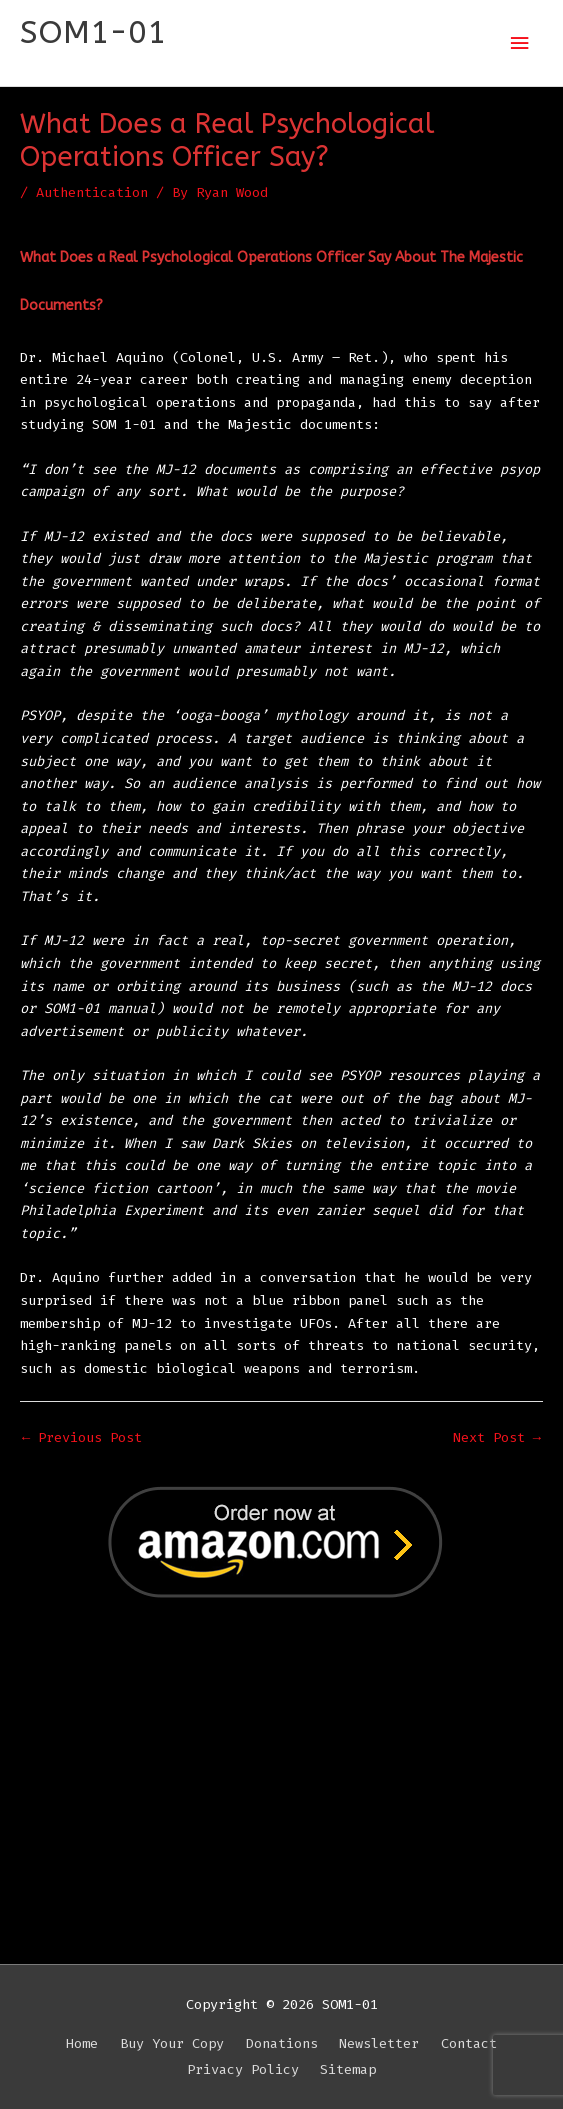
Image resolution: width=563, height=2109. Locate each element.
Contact (469, 2043)
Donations (282, 2043)
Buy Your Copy (172, 2043)
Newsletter (379, 2043)
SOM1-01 (93, 32)
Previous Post (82, 1437)
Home (82, 2043)
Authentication (92, 192)
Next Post (497, 1437)
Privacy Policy (243, 2069)
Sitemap (348, 2069)
